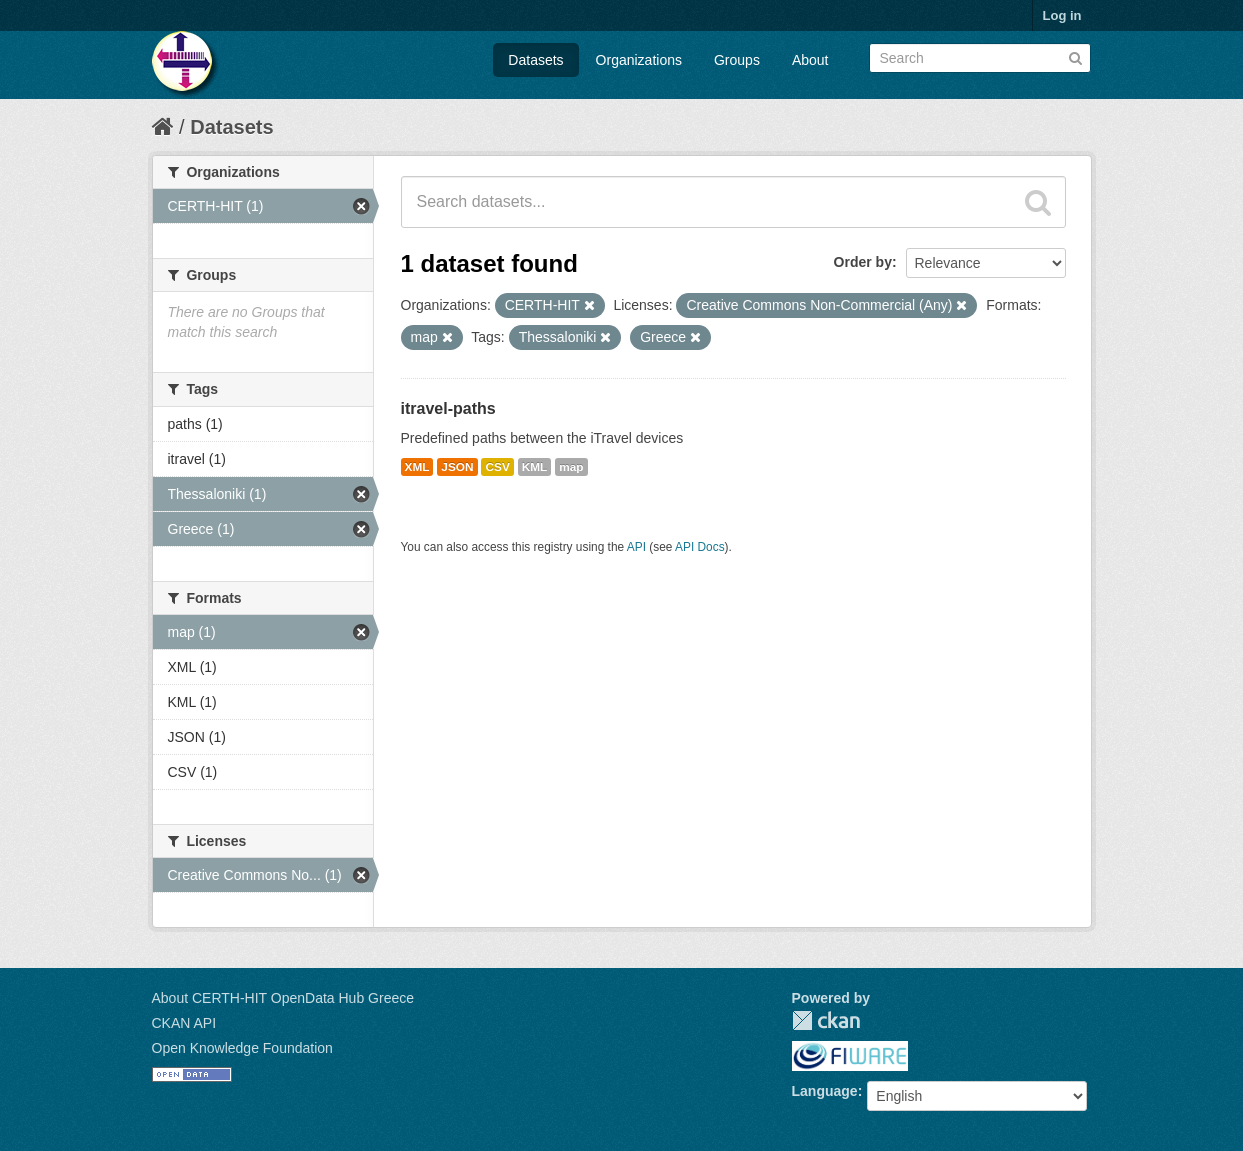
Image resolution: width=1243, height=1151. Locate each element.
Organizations (639, 60)
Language (825, 1091)
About (810, 60)
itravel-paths (448, 408)
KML (535, 467)
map (571, 467)
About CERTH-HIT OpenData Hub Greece (283, 998)
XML (417, 467)
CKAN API (184, 1023)
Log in (1062, 15)
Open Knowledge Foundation (242, 1048)
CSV (497, 467)
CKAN (826, 1020)
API (636, 547)
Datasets (535, 60)
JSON (457, 467)
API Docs (700, 547)
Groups (737, 60)
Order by (863, 262)
